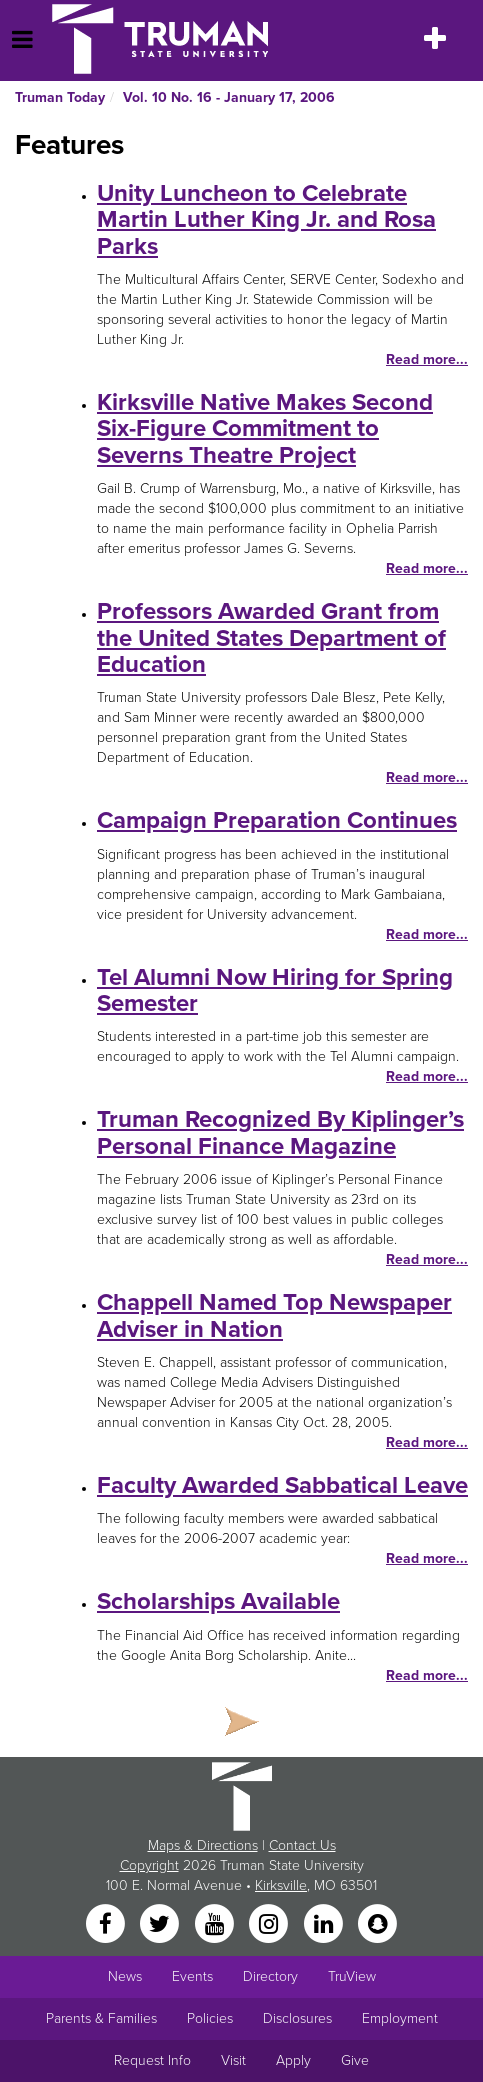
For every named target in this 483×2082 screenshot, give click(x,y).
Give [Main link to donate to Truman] (355, 2060)
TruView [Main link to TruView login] (352, 1976)
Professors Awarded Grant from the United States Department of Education (271, 638)
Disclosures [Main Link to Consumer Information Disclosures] (297, 2018)
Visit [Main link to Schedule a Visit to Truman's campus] (233, 2060)
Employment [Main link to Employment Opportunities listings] (400, 2018)
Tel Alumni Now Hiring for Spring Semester (275, 990)
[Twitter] (162, 1924)
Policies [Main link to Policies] (210, 2018)
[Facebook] (107, 1924)
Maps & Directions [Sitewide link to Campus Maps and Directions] (203, 1845)
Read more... (427, 359)
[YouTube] (216, 1924)
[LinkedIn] (325, 1924)
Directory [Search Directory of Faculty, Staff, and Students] (270, 1976)
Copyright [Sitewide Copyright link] (149, 1865)
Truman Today (60, 97)
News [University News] (125, 1976)
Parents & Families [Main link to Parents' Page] (101, 2018)
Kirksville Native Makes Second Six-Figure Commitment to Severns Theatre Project (265, 429)
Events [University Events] (192, 1976)
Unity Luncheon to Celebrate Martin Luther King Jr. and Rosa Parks (266, 220)
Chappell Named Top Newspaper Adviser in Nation (274, 1315)
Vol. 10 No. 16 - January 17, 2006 (229, 97)
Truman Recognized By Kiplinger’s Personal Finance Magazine (280, 1132)
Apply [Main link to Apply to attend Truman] (293, 2060)
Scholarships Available (218, 1601)
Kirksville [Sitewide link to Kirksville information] (281, 1885)
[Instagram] (271, 1924)
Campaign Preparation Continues (277, 820)
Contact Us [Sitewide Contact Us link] (302, 1845)
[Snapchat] (377, 1924)
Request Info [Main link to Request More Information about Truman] (152, 2060)
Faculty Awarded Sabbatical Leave (282, 1485)
